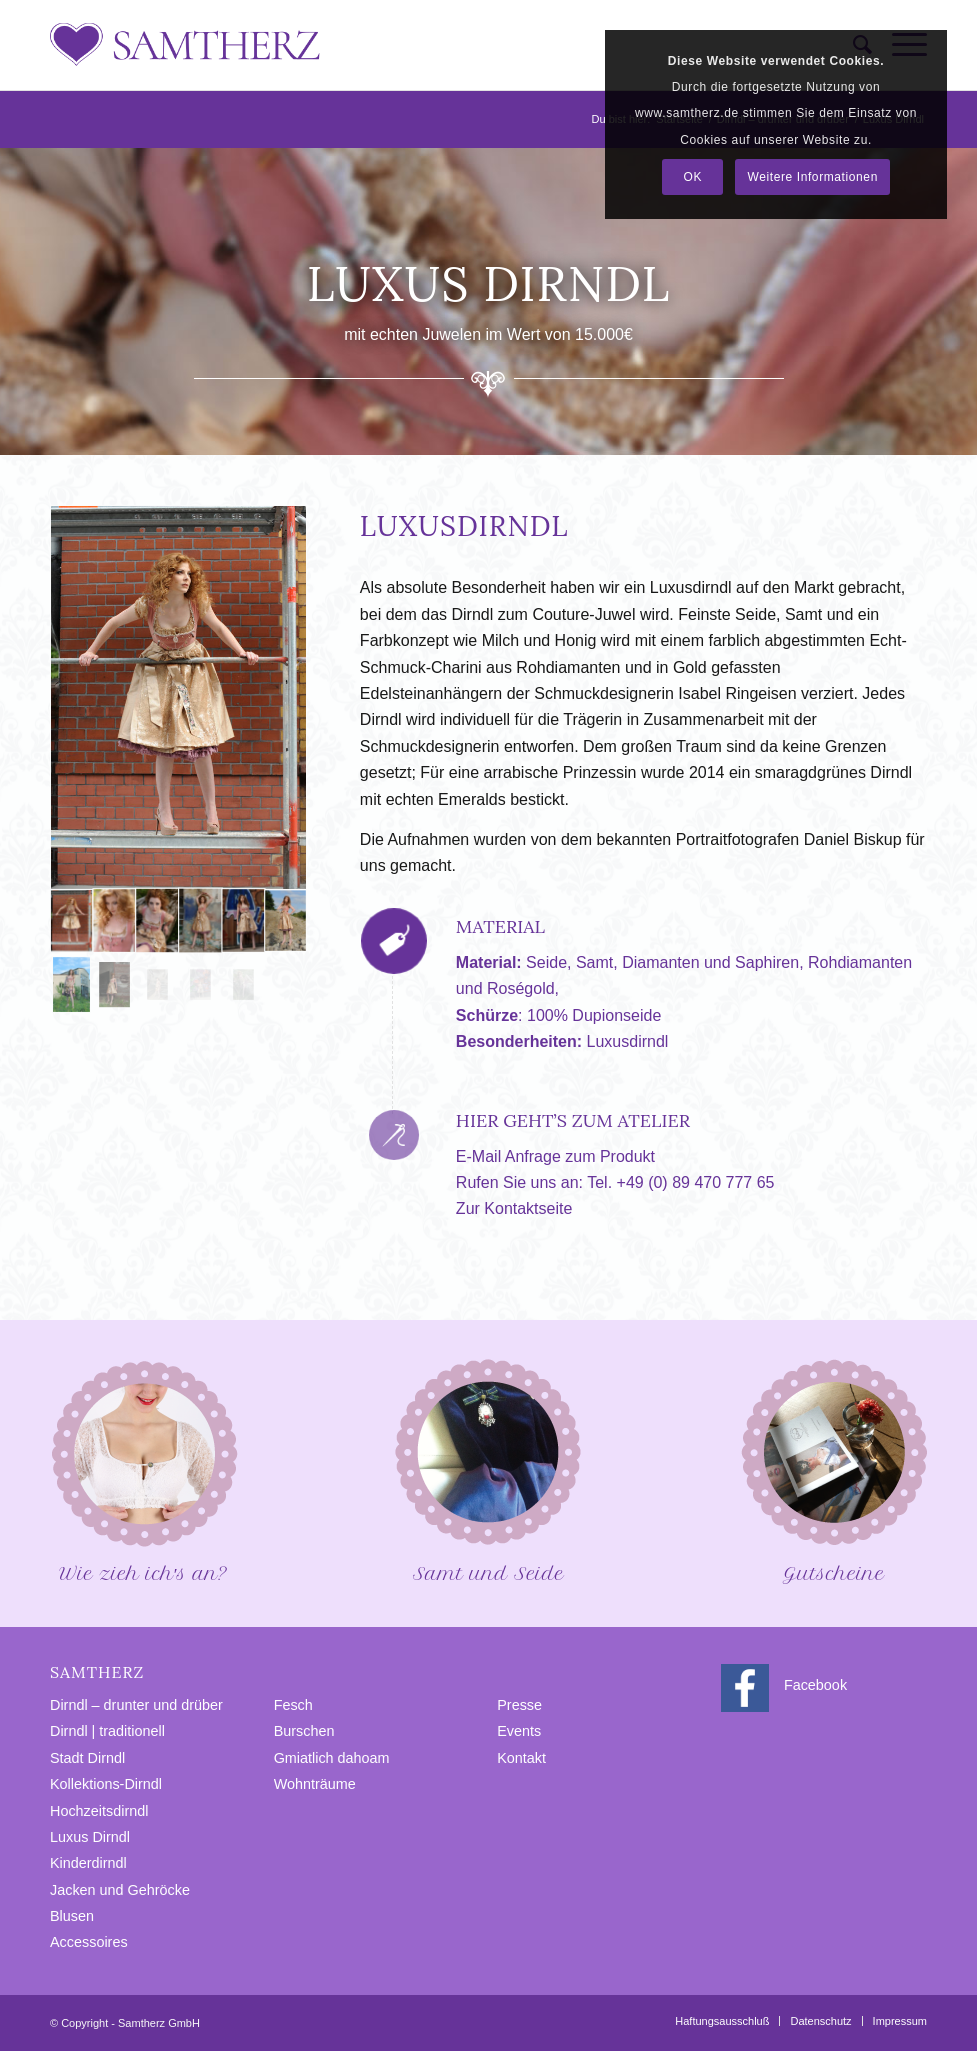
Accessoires (89, 1942)
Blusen (72, 1916)
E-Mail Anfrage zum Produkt (555, 1156)
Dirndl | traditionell (107, 1731)
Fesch (293, 1705)
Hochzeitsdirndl (99, 1811)
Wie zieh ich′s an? (143, 1469)
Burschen (304, 1731)
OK (693, 177)
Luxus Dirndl (90, 1837)
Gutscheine (834, 1469)
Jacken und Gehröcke (120, 1890)
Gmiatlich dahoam (332, 1758)
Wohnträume (315, 1784)
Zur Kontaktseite (514, 1208)
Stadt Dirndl (87, 1758)
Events (519, 1731)
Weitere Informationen (812, 177)
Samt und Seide (488, 1469)
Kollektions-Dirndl (106, 1784)
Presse (519, 1705)
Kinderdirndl (88, 1863)
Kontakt (521, 1758)
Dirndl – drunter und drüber (136, 1705)
